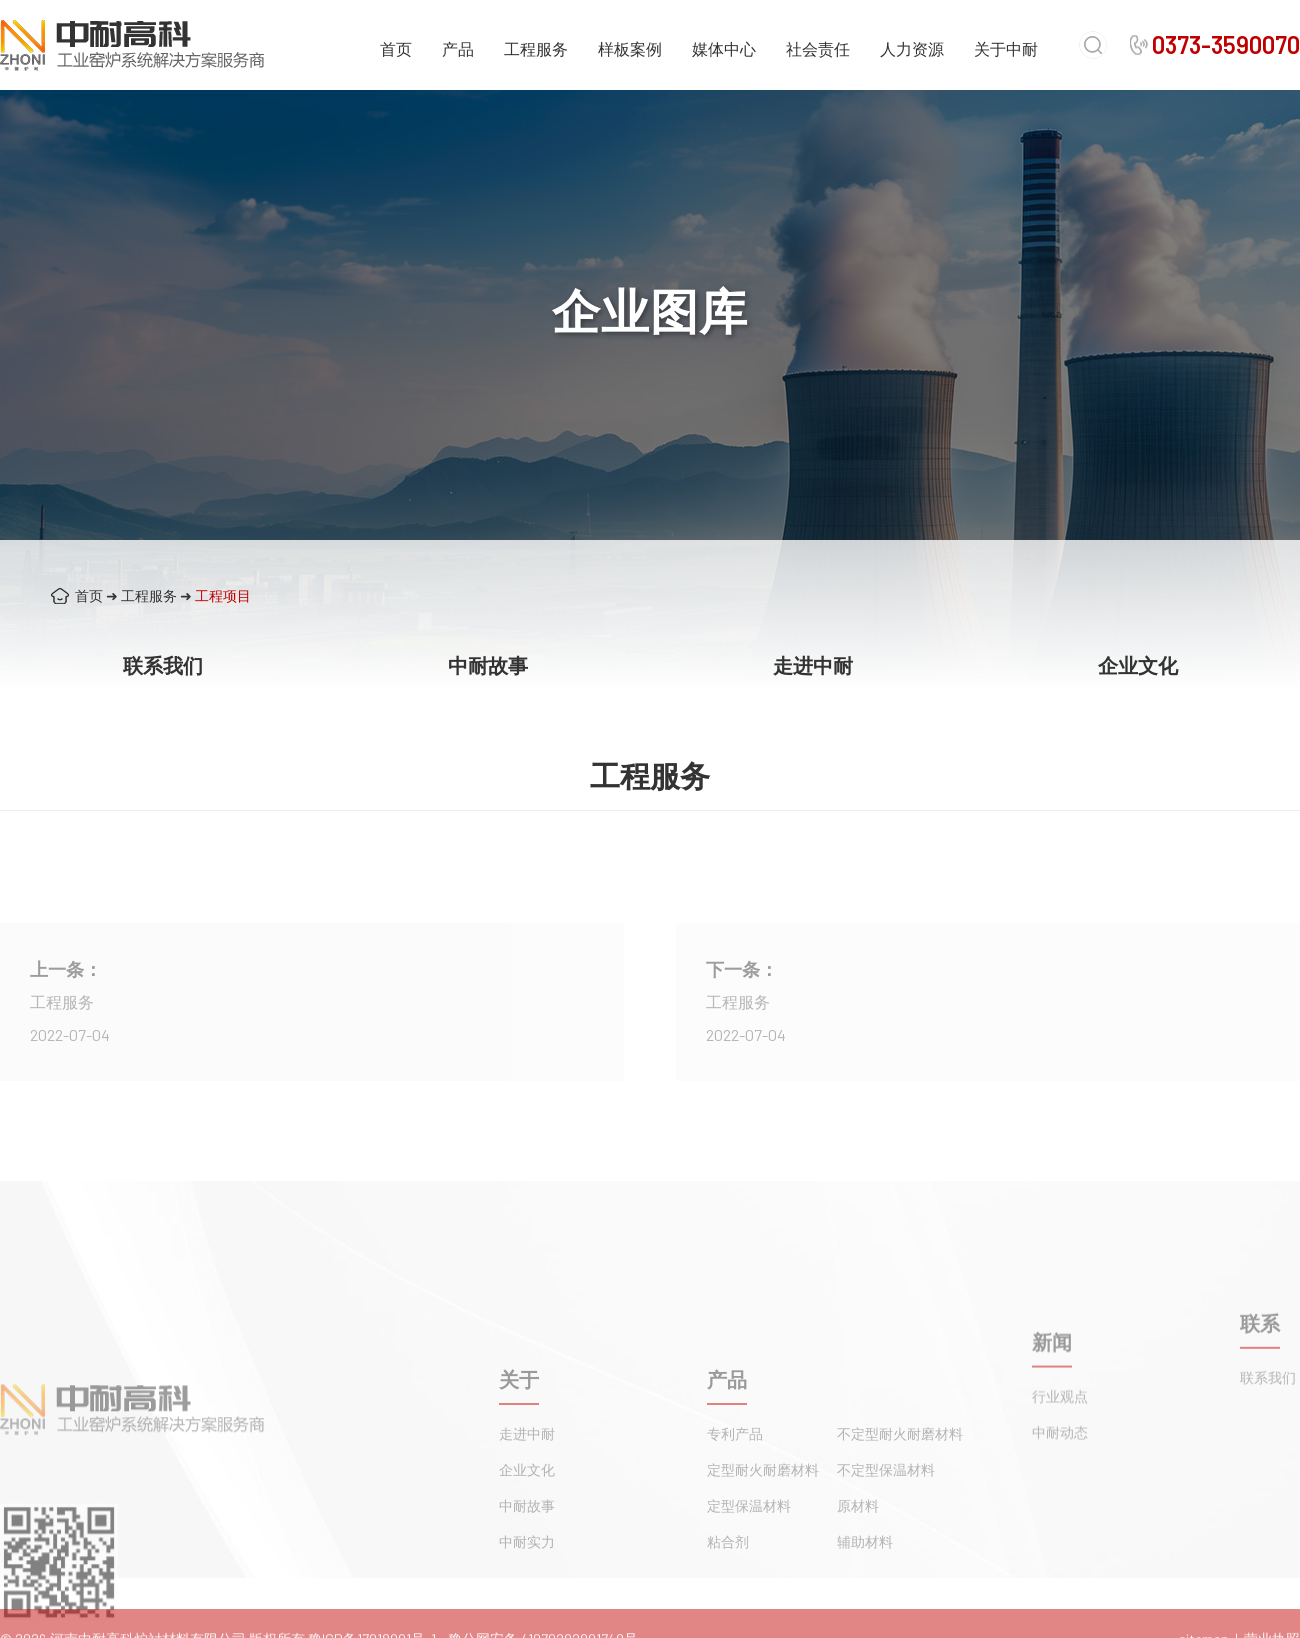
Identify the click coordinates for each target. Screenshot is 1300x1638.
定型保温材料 (749, 1575)
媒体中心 (724, 48)
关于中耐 (1006, 48)
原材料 (858, 1575)
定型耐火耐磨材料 (763, 1539)
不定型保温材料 (886, 1539)
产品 (458, 48)
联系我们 (163, 665)
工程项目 (223, 595)
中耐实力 (527, 1611)
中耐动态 (1060, 1476)
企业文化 (1138, 665)
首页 (396, 48)
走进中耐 (813, 665)
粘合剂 (728, 1611)
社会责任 (818, 48)
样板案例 (630, 48)
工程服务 (536, 48)
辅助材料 (865, 1611)
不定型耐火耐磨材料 (900, 1503)
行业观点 (1060, 1440)
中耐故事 (488, 665)
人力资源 (912, 48)
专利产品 (735, 1503)
